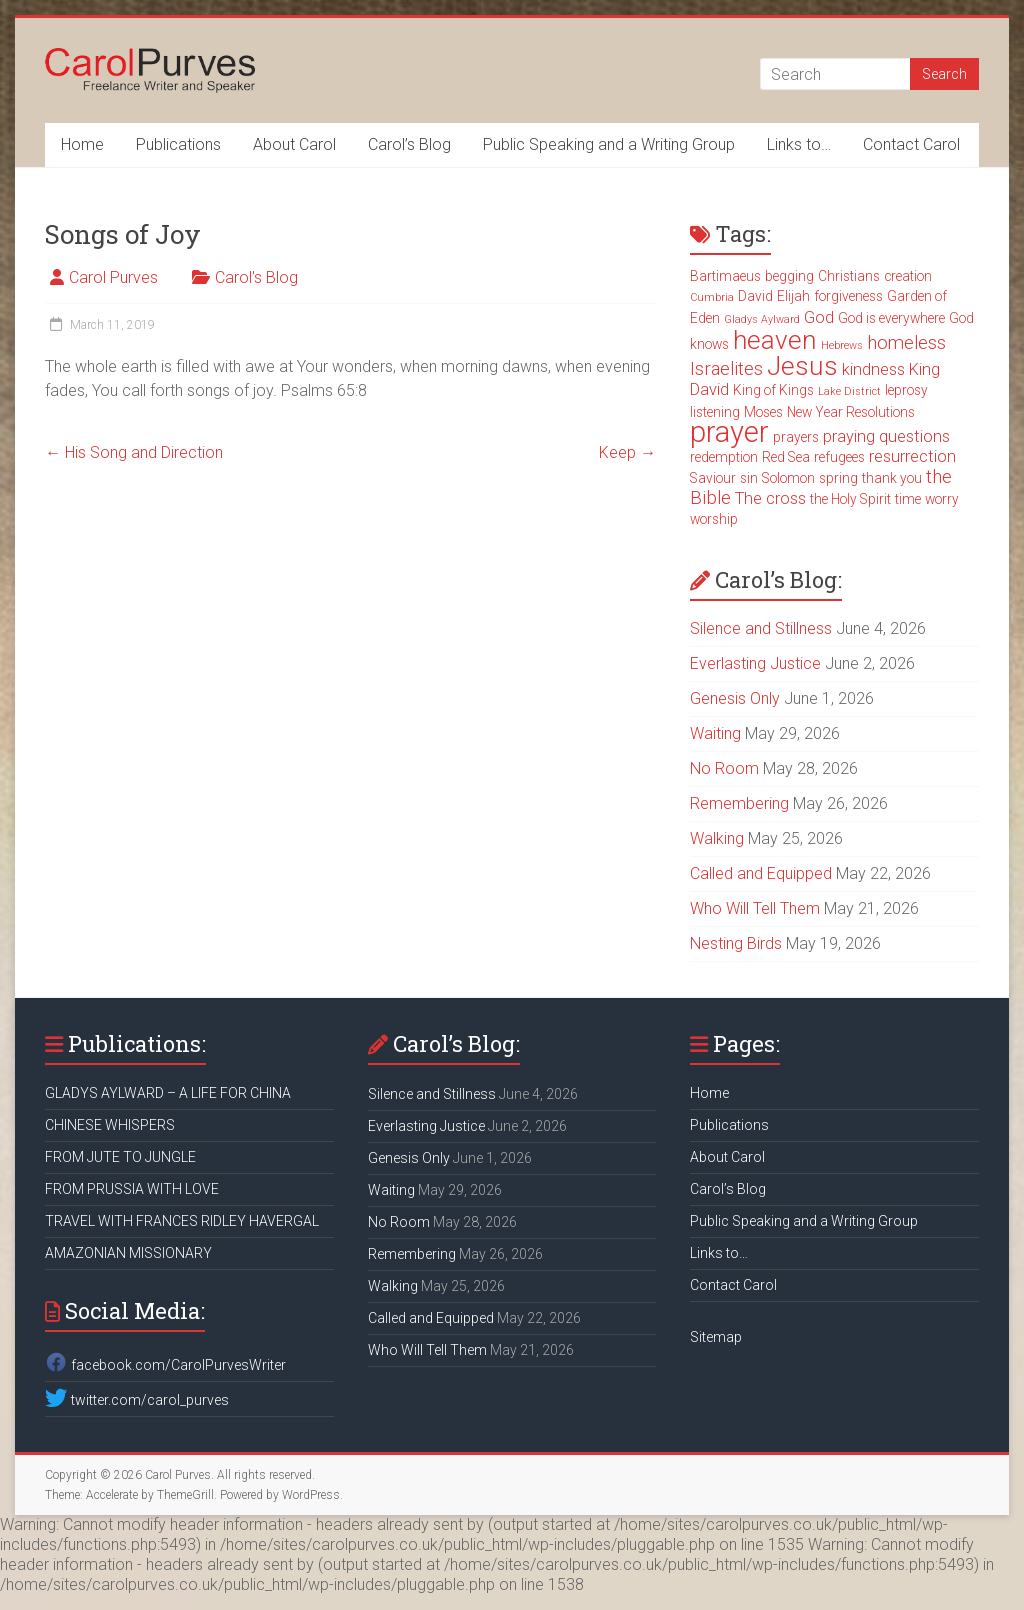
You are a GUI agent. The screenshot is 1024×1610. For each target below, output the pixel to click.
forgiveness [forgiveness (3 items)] (848, 296)
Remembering (739, 803)
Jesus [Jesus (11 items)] (802, 366)
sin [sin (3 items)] (749, 478)
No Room (724, 768)
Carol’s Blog (409, 144)
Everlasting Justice (755, 663)
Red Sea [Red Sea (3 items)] (786, 457)
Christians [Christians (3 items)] (849, 276)
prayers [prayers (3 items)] (796, 437)
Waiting (715, 733)
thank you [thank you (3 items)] (892, 478)
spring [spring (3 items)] (838, 478)
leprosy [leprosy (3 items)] (906, 390)
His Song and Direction (134, 452)
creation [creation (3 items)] (908, 276)
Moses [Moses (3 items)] (763, 412)
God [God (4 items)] (819, 317)
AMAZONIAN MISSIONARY (128, 1253)
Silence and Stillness (761, 628)
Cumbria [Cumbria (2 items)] (712, 297)
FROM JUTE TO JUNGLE (120, 1157)
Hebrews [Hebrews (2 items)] (842, 345)
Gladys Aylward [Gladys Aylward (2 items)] (762, 319)
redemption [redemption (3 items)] (724, 457)
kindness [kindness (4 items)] (873, 369)
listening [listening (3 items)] (715, 412)
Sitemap (716, 1337)
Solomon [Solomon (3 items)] (788, 478)
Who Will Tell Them (755, 908)
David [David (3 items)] (755, 296)
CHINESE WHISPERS (110, 1125)
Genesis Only (735, 698)
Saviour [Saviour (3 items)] (713, 478)
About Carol (294, 144)
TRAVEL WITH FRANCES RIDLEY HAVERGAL (182, 1221)
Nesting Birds (736, 943)
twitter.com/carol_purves (136, 1400)
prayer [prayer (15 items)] (729, 432)
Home (82, 144)
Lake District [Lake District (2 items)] (849, 391)
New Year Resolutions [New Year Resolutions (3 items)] (851, 412)
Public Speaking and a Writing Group (609, 144)
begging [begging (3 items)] (789, 276)
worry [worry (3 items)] (942, 499)
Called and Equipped (761, 873)
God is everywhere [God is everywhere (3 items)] (891, 318)
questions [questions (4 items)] (914, 436)
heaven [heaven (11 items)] (775, 340)
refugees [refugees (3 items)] (839, 457)
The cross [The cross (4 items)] (770, 498)
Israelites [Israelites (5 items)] (726, 369)
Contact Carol (911, 144)
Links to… (799, 144)
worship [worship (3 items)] (714, 519)
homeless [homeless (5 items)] (906, 343)
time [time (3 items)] (908, 499)
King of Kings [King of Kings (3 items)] (773, 390)
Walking (717, 838)
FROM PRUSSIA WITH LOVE (132, 1189)
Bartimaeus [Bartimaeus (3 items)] (725, 276)
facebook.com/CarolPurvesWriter (165, 1365)
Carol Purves (113, 277)
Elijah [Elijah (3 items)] (793, 296)
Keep (627, 452)
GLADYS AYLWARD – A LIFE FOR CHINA (168, 1093)
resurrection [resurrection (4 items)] (912, 456)
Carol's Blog (256, 277)
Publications (178, 144)
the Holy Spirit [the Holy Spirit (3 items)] (850, 499)
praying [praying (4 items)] (849, 436)
